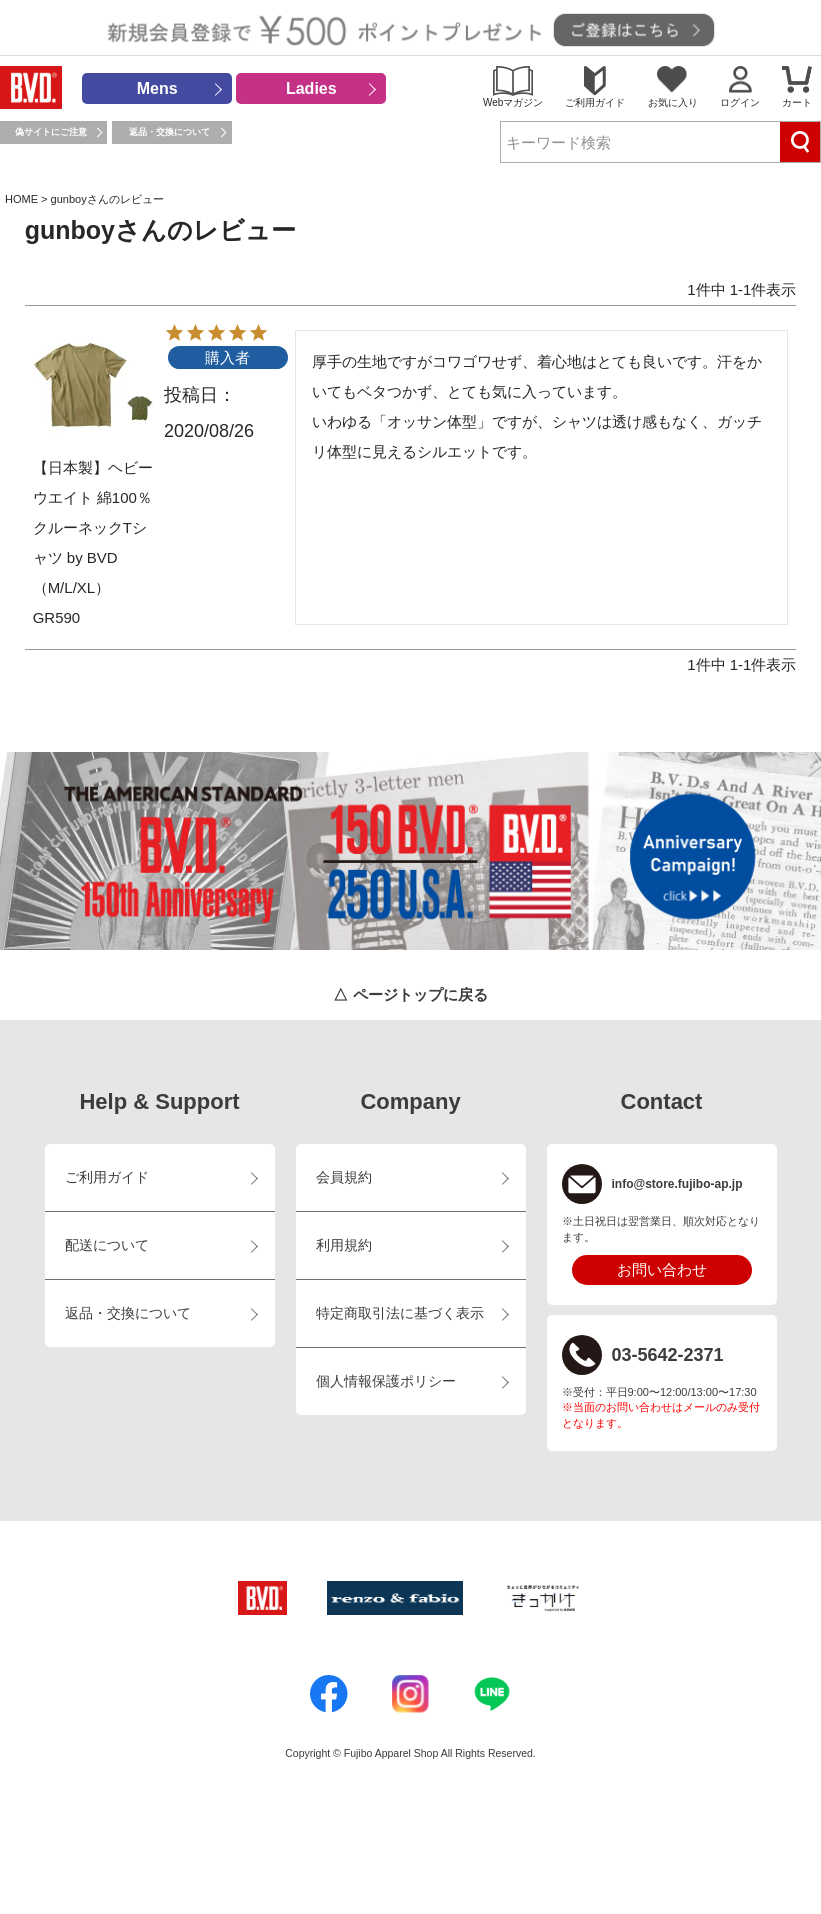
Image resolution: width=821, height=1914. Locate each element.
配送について (107, 1245)
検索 (800, 142)
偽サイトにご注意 (51, 132)
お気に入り (673, 102)
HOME (21, 199)
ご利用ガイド (595, 102)
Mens (157, 88)
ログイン (740, 102)
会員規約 (344, 1177)
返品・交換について (169, 132)
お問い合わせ (662, 1269)
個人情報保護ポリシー (386, 1381)
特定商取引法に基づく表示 (400, 1313)
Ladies (311, 88)
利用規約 (344, 1245)
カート (797, 102)
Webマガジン (513, 102)
